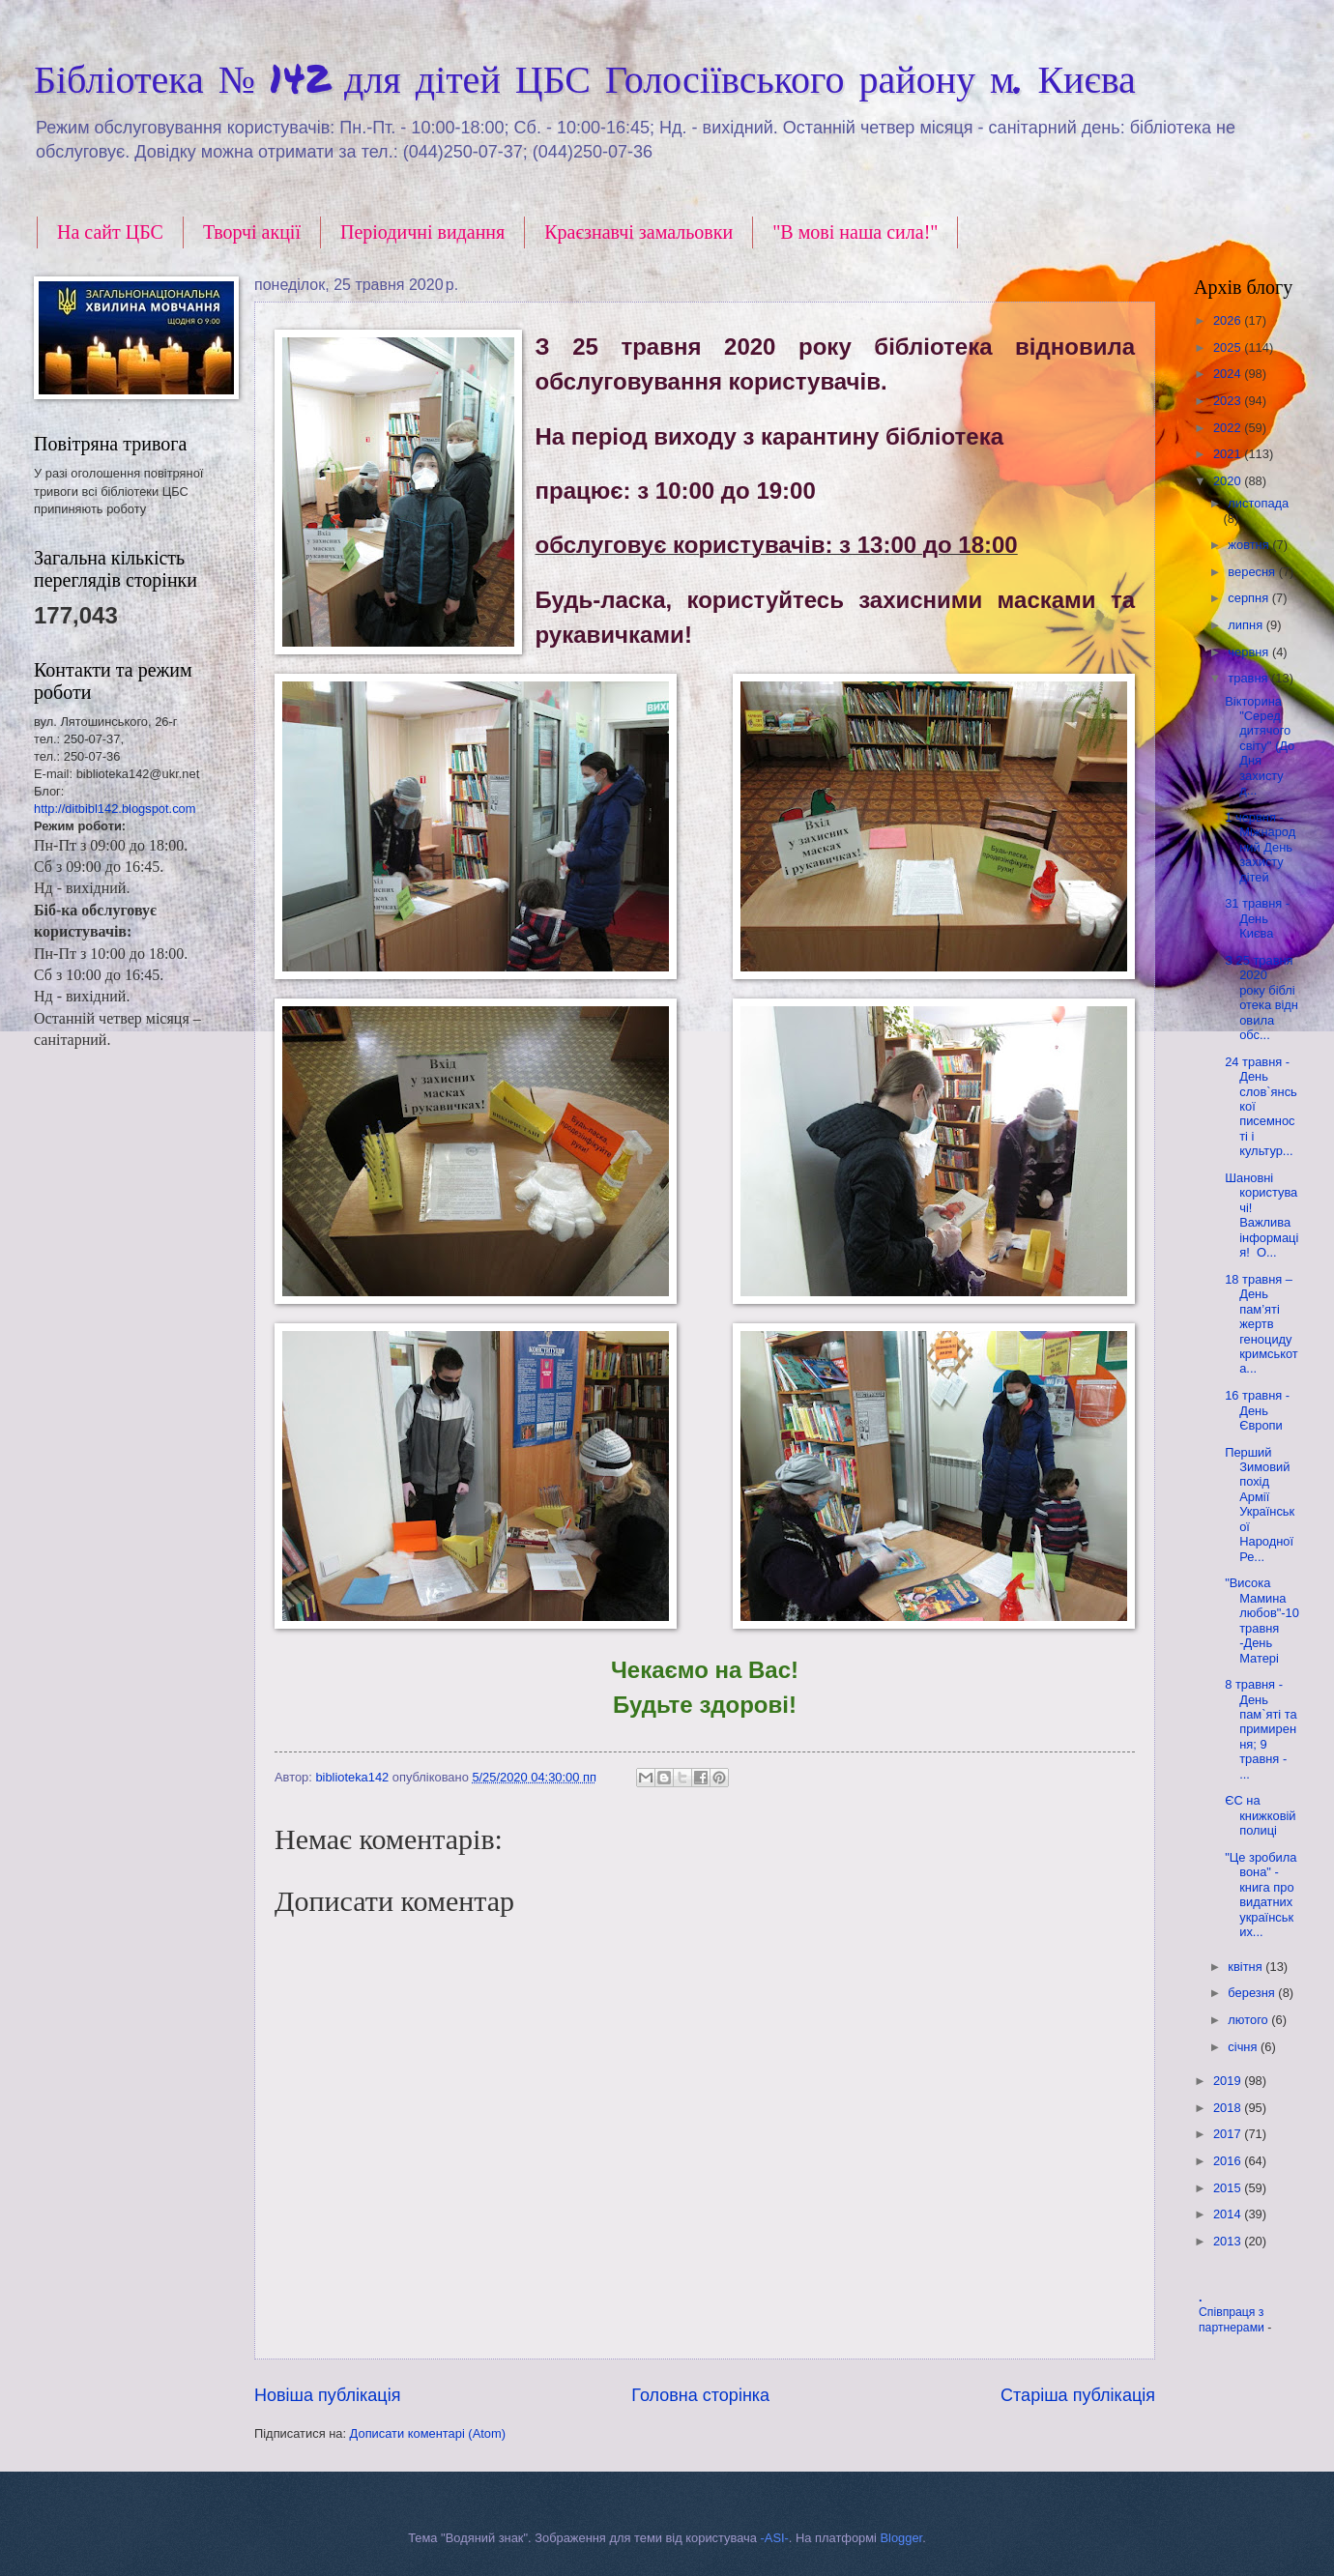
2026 (1228, 320)
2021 (1228, 454)
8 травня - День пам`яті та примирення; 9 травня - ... (1261, 1729)
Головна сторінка (700, 2395)
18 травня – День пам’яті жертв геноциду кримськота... (1261, 1324)
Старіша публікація (1077, 2395)
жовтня (1250, 544)
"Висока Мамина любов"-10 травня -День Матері (1262, 1620)
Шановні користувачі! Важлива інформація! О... (1261, 1215)
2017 (1228, 2134)
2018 (1228, 2107)
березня (1253, 1992)
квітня (1246, 1966)
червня (1250, 652)
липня (1246, 625)
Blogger (902, 2538)
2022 (1228, 427)
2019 (1228, 2080)
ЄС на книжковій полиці (1260, 1815)
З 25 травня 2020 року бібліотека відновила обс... (1261, 997)
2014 (1228, 2214)
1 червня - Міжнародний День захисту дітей (1260, 847)
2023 (1228, 400)
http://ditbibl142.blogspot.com (114, 808)
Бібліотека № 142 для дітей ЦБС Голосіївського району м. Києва (585, 77)
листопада (1258, 503)
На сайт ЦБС (110, 232)
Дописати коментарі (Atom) (428, 2433)
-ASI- (775, 2538)
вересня (1253, 571)
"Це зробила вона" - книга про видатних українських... (1260, 1894)
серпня (1249, 598)
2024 (1228, 373)
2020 (1228, 481)
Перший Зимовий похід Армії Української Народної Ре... (1259, 1504)
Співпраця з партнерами (1233, 2319)
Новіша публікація (327, 2395)
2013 (1228, 2241)
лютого (1249, 2019)
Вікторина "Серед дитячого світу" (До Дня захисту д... (1259, 746)
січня (1244, 2047)
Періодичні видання (422, 232)
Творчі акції (252, 232)
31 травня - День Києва (1257, 918)
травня (1249, 678)
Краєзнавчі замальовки (638, 232)
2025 (1228, 347)
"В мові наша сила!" (855, 232)
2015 (1228, 2188)
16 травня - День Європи (1257, 1410)
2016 (1228, 2161)
